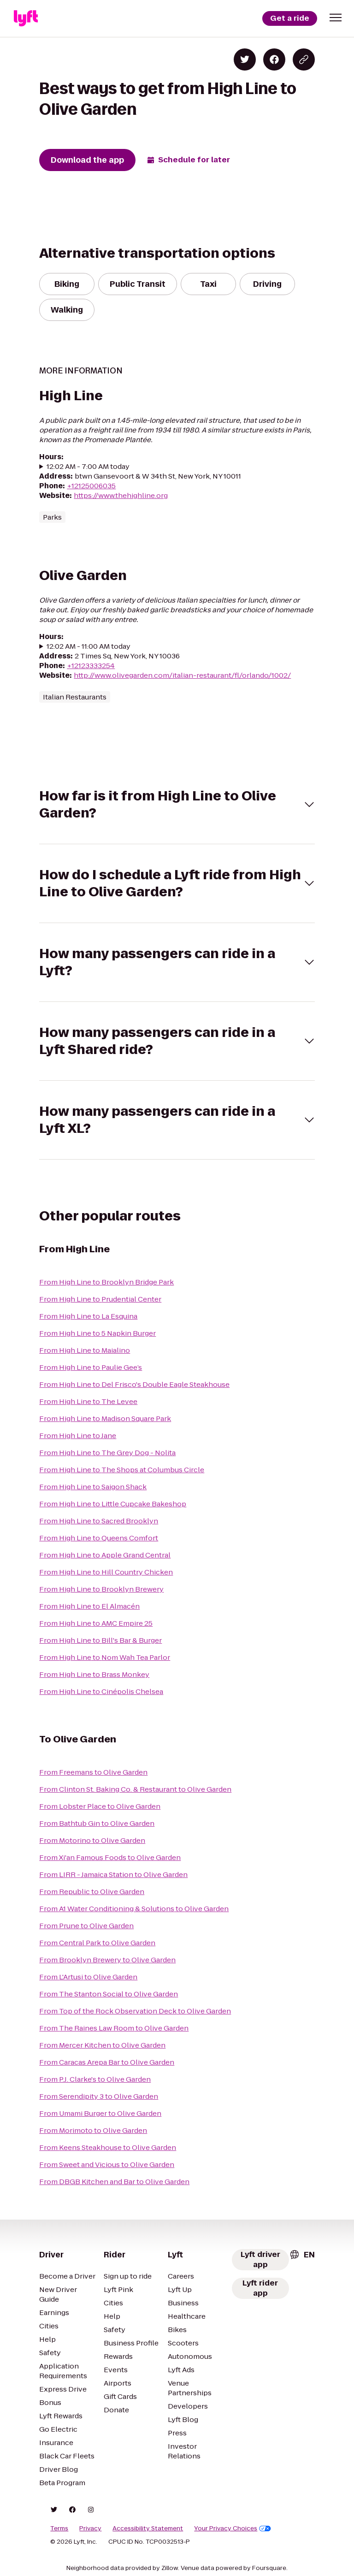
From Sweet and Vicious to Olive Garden (106, 2164)
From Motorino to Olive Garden (92, 1840)
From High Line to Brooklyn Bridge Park (106, 1282)
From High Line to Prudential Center (100, 1299)
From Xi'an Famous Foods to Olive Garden (110, 1857)
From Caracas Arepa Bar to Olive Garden (106, 2062)
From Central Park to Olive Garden (97, 1943)
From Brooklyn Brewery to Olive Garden (107, 1960)
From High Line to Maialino (84, 1350)
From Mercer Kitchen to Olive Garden (102, 2045)
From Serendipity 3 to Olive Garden (98, 2096)
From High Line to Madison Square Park (105, 1418)
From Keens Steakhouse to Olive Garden (107, 2147)
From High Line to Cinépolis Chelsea (101, 1691)
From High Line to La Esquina (88, 1316)
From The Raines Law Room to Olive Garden (114, 2028)
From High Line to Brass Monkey (94, 1674)
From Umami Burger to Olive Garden (100, 2113)
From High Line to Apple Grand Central (105, 1555)
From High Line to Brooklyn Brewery (101, 1589)
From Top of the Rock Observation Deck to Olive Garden (135, 2011)
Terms (59, 2528)
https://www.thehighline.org (121, 495)
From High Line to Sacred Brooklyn (98, 1521)
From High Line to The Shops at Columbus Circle (121, 1470)
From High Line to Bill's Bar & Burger (100, 1640)
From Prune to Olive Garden (86, 1926)
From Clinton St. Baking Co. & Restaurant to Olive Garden (135, 1789)
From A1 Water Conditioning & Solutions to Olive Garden (134, 1908)
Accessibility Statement (147, 2528)
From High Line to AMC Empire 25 (96, 1623)
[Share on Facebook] (274, 59)
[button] (335, 17)
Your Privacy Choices (232, 2528)
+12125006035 (91, 486)
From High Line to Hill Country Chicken (106, 1572)
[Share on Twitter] (245, 59)
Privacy (90, 2528)
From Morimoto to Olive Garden (93, 2130)
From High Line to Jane (77, 1435)
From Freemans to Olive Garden (93, 1772)
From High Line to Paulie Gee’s (90, 1367)
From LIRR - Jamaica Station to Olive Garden (113, 1874)
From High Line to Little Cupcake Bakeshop (112, 1504)
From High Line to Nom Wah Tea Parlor (104, 1657)
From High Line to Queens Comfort (98, 1538)
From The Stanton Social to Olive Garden (108, 1994)
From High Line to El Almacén (89, 1606)
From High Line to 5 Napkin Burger (97, 1333)
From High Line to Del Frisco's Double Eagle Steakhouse (134, 1384)
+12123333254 (91, 665)
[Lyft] (26, 18)
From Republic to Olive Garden (91, 1891)
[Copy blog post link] (304, 59)
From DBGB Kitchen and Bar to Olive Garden (114, 2181)
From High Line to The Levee (88, 1401)
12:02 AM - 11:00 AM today (88, 646)
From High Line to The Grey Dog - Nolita (107, 1452)
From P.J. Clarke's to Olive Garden (95, 2079)
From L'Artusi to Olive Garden (88, 1977)
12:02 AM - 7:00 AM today (88, 466)
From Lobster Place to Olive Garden (99, 1806)
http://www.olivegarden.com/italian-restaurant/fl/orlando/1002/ (182, 675)
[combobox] (302, 2254)
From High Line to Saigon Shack (93, 1487)
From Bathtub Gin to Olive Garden (96, 1823)
